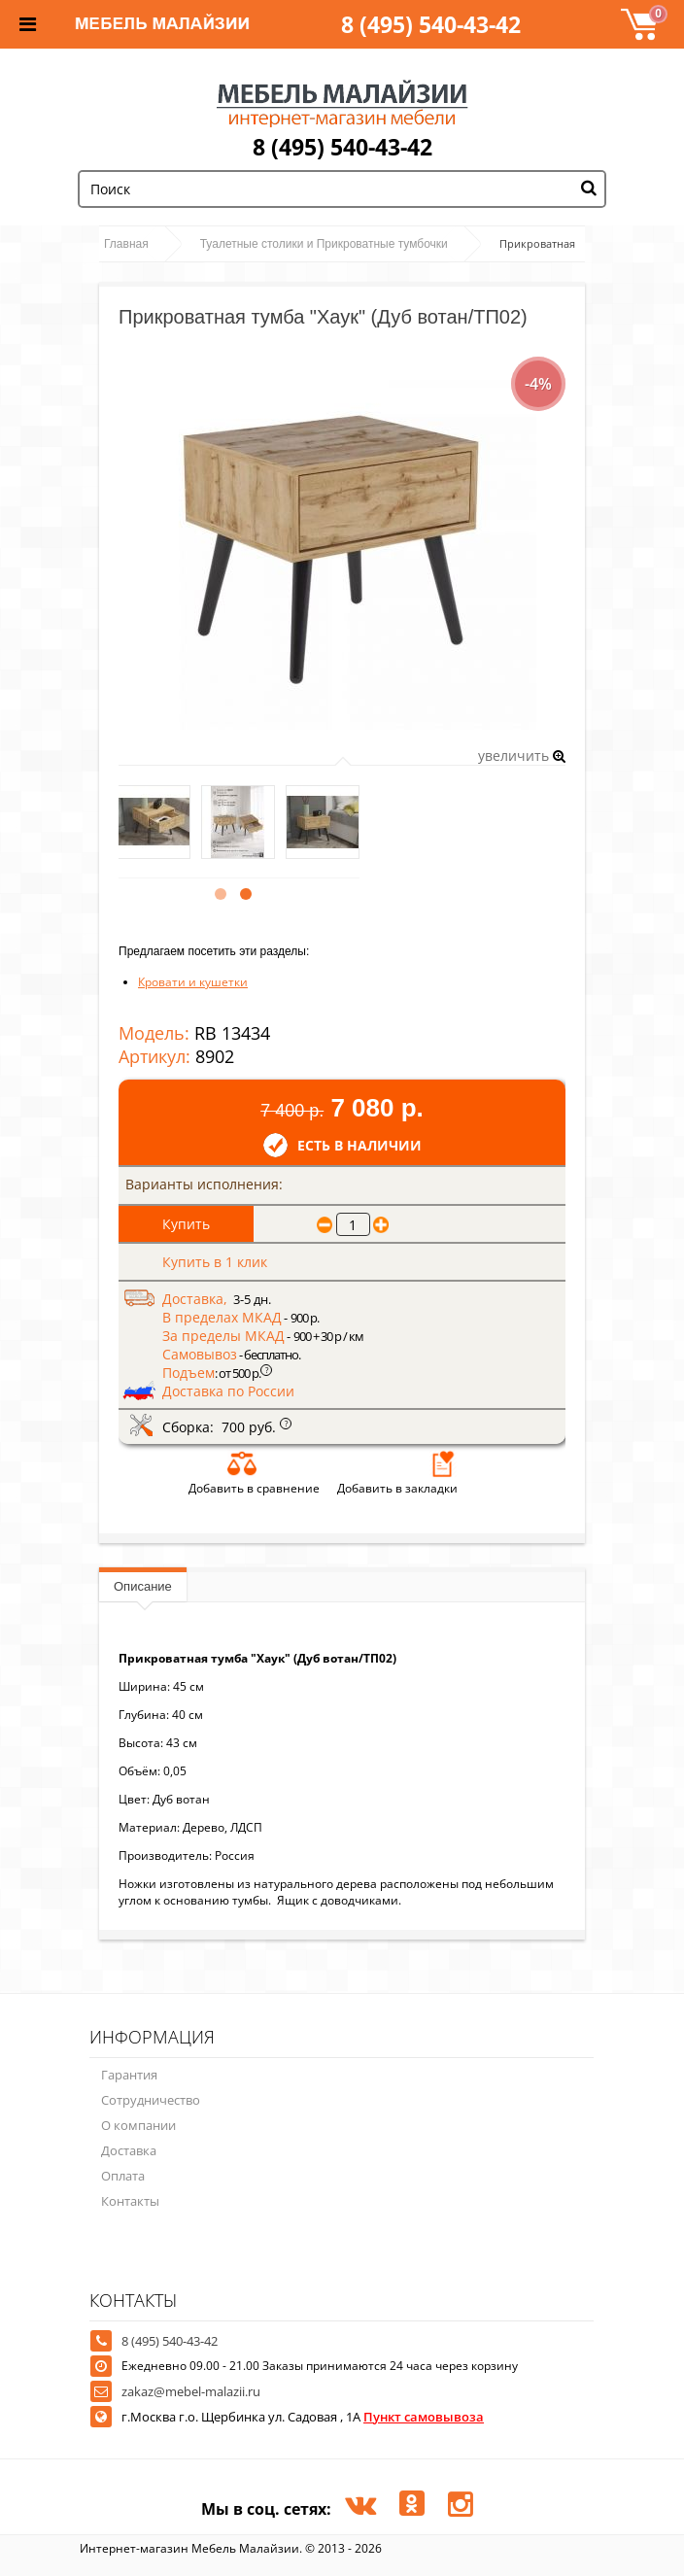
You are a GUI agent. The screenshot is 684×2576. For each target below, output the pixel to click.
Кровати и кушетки (193, 982)
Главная (126, 244)
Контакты (130, 2201)
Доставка (128, 2150)
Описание (143, 1586)
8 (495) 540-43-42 (431, 24)
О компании (138, 2125)
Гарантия (129, 2074)
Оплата (123, 2175)
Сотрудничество (150, 2100)
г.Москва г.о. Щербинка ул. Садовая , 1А (302, 2416)
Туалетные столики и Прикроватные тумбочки (324, 244)
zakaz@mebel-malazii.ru (190, 2391)
